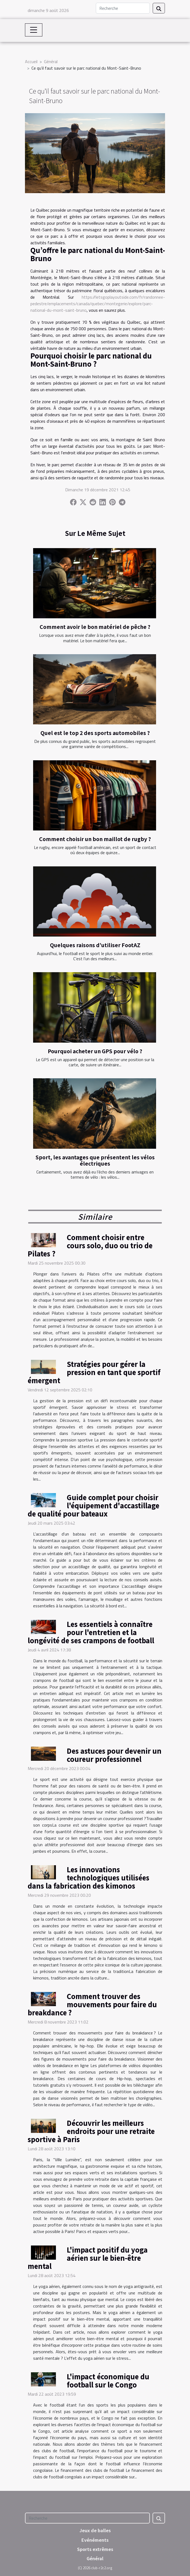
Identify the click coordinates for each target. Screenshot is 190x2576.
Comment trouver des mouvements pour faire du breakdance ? (92, 2004)
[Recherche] (123, 8)
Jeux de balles (95, 2530)
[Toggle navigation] (33, 29)
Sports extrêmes (95, 2549)
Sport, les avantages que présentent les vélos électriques (95, 1160)
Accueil (31, 61)
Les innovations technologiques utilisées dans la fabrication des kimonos (88, 1877)
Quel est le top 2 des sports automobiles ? (95, 733)
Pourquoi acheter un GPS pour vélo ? (95, 1051)
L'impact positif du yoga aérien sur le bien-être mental (88, 2258)
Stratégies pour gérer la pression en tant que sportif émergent (94, 1372)
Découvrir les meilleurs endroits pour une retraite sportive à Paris (91, 2131)
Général (51, 61)
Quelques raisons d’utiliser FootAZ (95, 945)
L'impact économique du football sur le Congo (108, 2380)
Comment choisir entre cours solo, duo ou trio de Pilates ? (90, 1245)
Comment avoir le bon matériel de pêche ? (95, 627)
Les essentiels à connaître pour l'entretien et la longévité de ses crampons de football (91, 1632)
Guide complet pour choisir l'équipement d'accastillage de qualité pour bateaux (93, 1505)
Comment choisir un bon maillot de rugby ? (95, 839)
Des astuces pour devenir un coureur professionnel (114, 1755)
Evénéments (95, 2540)
